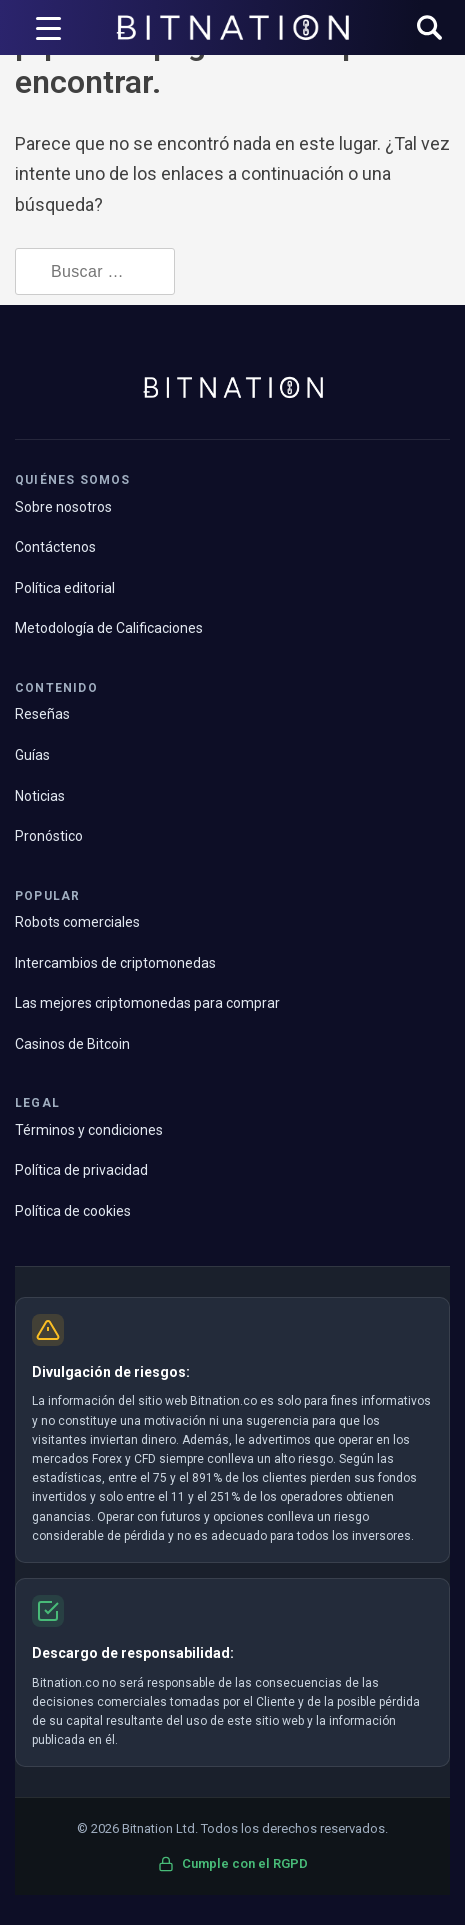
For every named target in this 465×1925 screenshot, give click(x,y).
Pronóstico (49, 836)
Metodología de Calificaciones (109, 628)
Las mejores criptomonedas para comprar (147, 1003)
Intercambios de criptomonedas (115, 963)
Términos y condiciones (89, 1130)
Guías (32, 755)
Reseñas (42, 714)
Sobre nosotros (63, 507)
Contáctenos (55, 547)
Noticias (40, 796)
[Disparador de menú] (48, 28)
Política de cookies (73, 1211)
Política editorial (65, 588)
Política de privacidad (81, 1170)
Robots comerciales (77, 922)
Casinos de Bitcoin (72, 1044)
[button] (429, 29)
